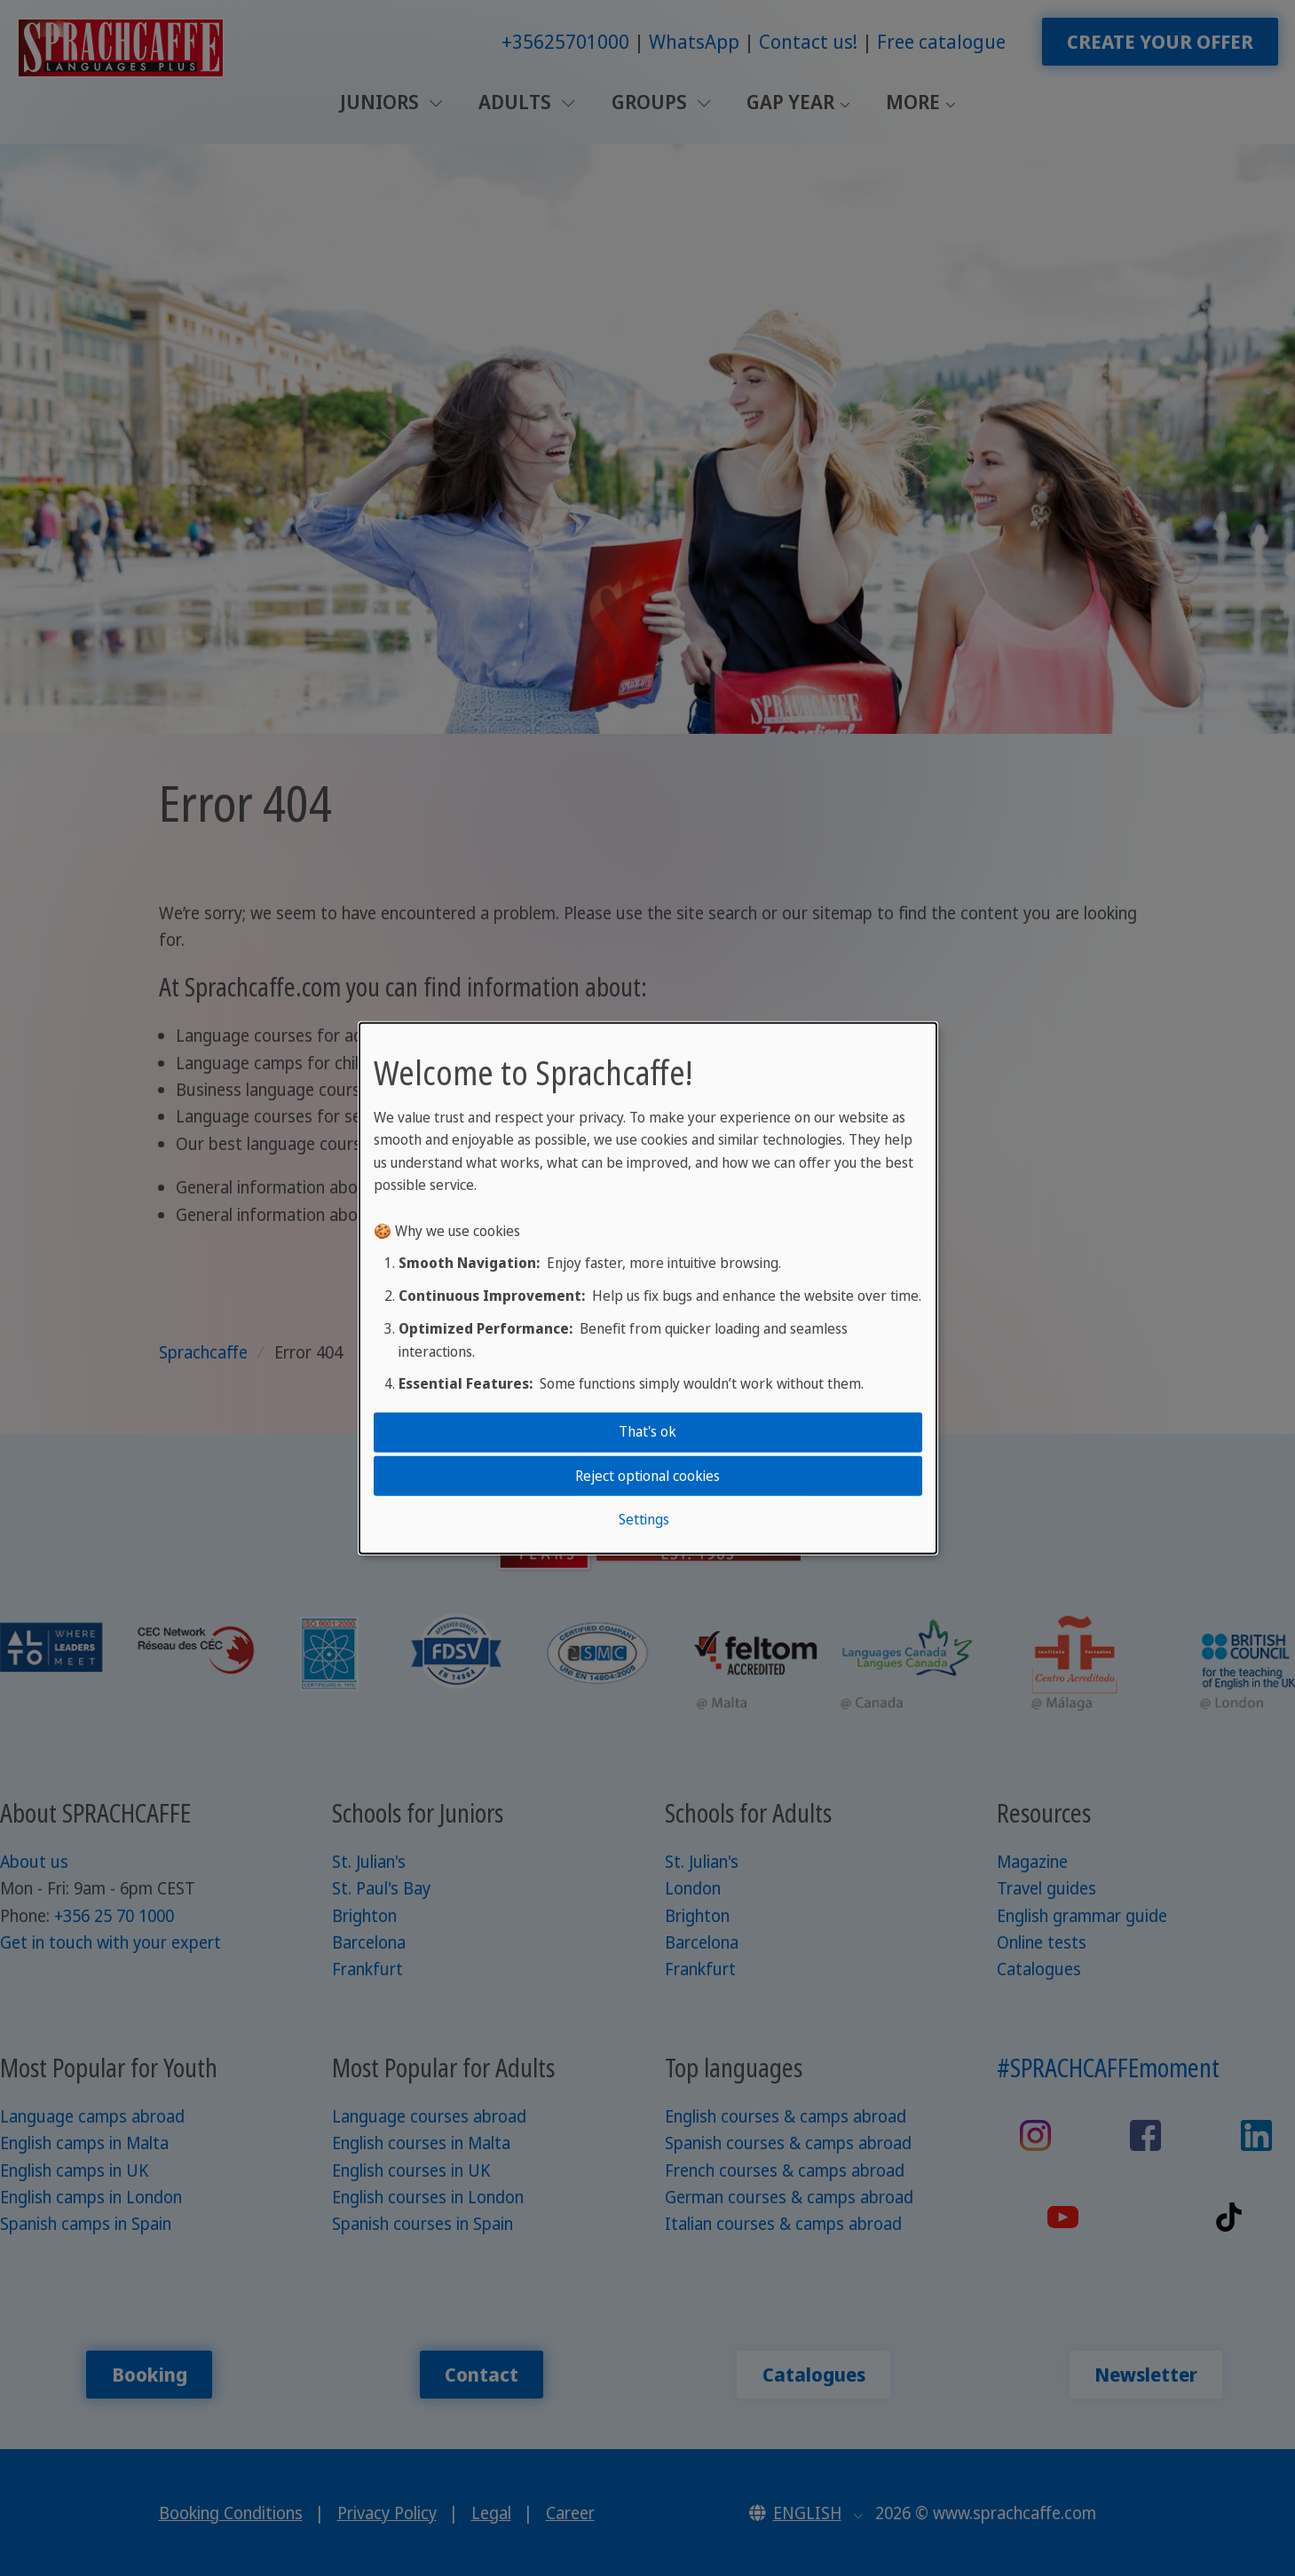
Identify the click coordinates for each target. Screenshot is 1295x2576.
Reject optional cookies (647, 1475)
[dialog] (647, 1288)
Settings (644, 1519)
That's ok (647, 1431)
